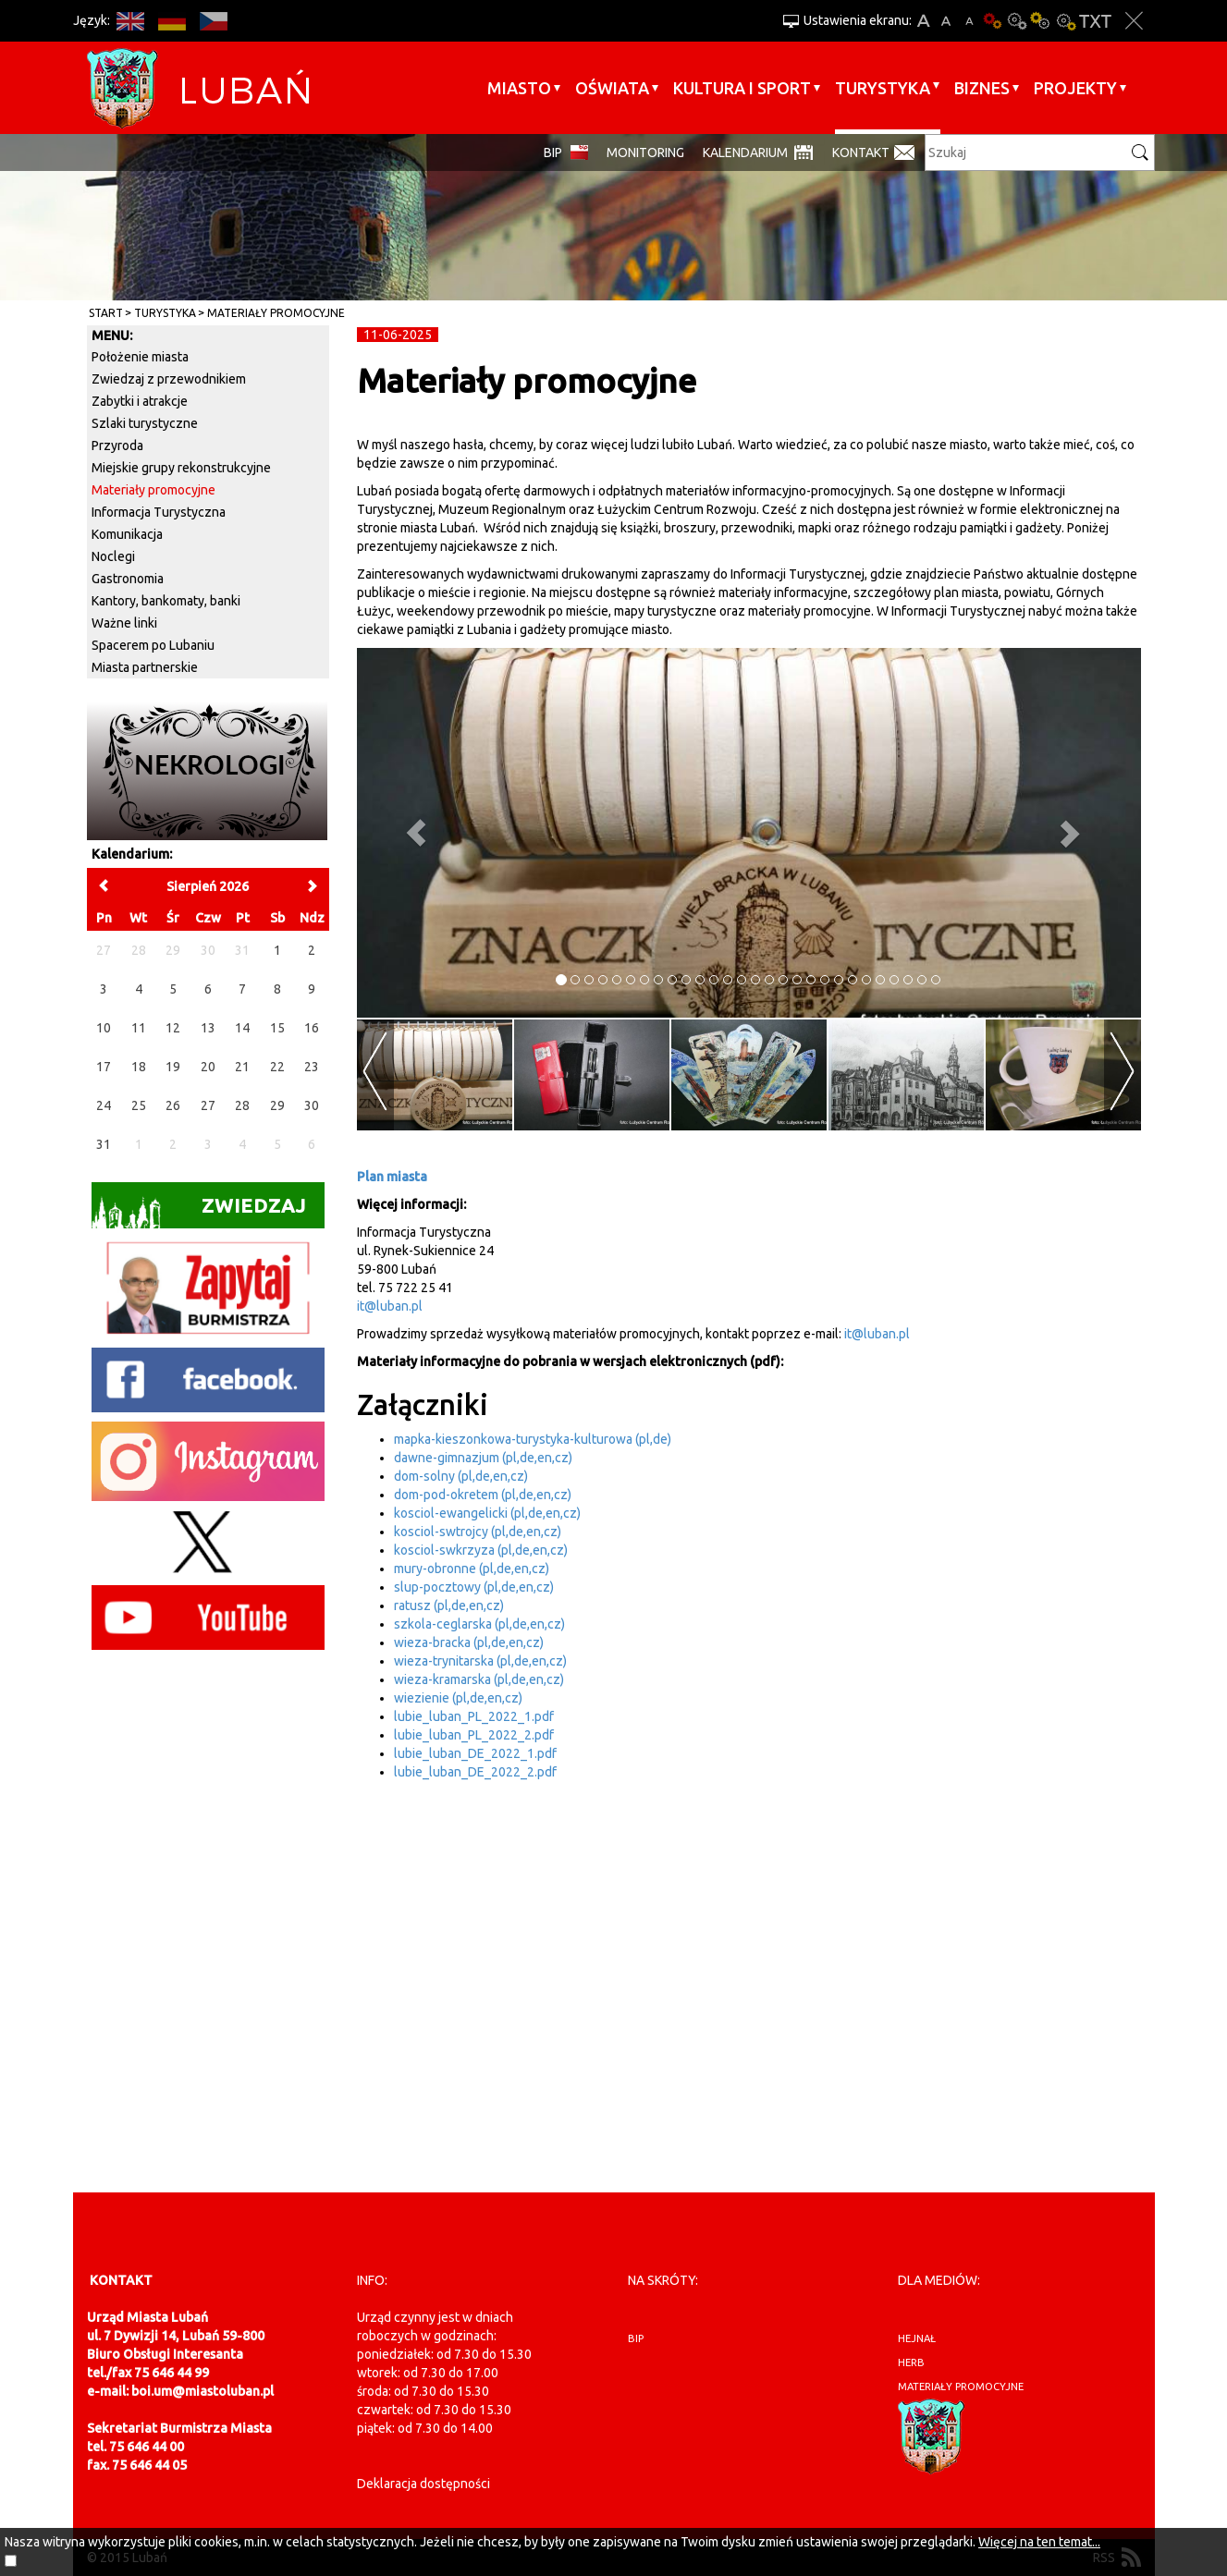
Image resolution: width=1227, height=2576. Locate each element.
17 (103, 1066)
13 (208, 1027)
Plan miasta (392, 1176)
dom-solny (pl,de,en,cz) (461, 1476)
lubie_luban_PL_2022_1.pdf (474, 1716)
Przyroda (117, 445)
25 (138, 1105)
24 (103, 1105)
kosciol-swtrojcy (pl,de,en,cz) (477, 1531)
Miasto (519, 88)
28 (242, 1105)
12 (173, 1027)
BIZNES (982, 88)
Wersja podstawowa (993, 21)
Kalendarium (745, 152)
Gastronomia (128, 578)
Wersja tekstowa (1095, 21)
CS (214, 21)
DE (172, 21)
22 (277, 1066)
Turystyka (882, 88)
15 (277, 1027)
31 (103, 1144)
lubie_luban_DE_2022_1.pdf (475, 1753)
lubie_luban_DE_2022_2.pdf (475, 1771)
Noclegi (113, 556)
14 (242, 1027)
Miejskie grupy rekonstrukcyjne (181, 467)
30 (311, 1105)
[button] (415, 833)
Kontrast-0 (1017, 21)
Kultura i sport (742, 88)
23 (311, 1066)
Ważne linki (124, 623)
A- (969, 21)
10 (103, 1027)
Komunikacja (127, 534)
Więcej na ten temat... (1039, 2541)
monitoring (645, 152)
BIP (553, 152)
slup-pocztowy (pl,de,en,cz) (474, 1587)
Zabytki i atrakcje (140, 401)
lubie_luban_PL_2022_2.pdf (474, 1735)
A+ (923, 21)
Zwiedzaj (199, 1211)
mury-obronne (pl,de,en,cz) (471, 1568)
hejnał (917, 2338)
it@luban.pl (390, 1306)
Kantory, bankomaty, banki (166, 600)
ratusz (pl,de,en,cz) (449, 1605)
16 (311, 1027)
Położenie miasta (140, 356)
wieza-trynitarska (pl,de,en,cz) (480, 1661)
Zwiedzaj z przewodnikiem (169, 379)
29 (277, 1105)
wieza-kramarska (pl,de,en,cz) (479, 1679)
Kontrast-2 (1065, 21)
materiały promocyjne (961, 2386)
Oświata (612, 88)
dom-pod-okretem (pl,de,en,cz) (482, 1494)
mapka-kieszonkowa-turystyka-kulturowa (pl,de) (532, 1439)
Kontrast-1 (1041, 21)
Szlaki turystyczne (145, 423)
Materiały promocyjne (276, 313)
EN (131, 21)
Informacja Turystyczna (159, 512)
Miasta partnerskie (145, 667)
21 (242, 1066)
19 (173, 1066)
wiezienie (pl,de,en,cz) (458, 1698)
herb (911, 2362)
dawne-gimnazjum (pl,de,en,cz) (483, 1457)
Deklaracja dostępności (423, 2483)
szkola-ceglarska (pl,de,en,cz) (479, 1624)
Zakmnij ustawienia (1134, 21)
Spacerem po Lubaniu (153, 645)
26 (173, 1105)
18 (138, 1066)
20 (208, 1066)
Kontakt (861, 152)
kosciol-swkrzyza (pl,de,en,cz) (481, 1550)
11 (138, 1027)
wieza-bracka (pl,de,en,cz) (469, 1642)
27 (208, 1105)
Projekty (1075, 88)
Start (106, 313)
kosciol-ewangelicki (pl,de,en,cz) (487, 1513)
